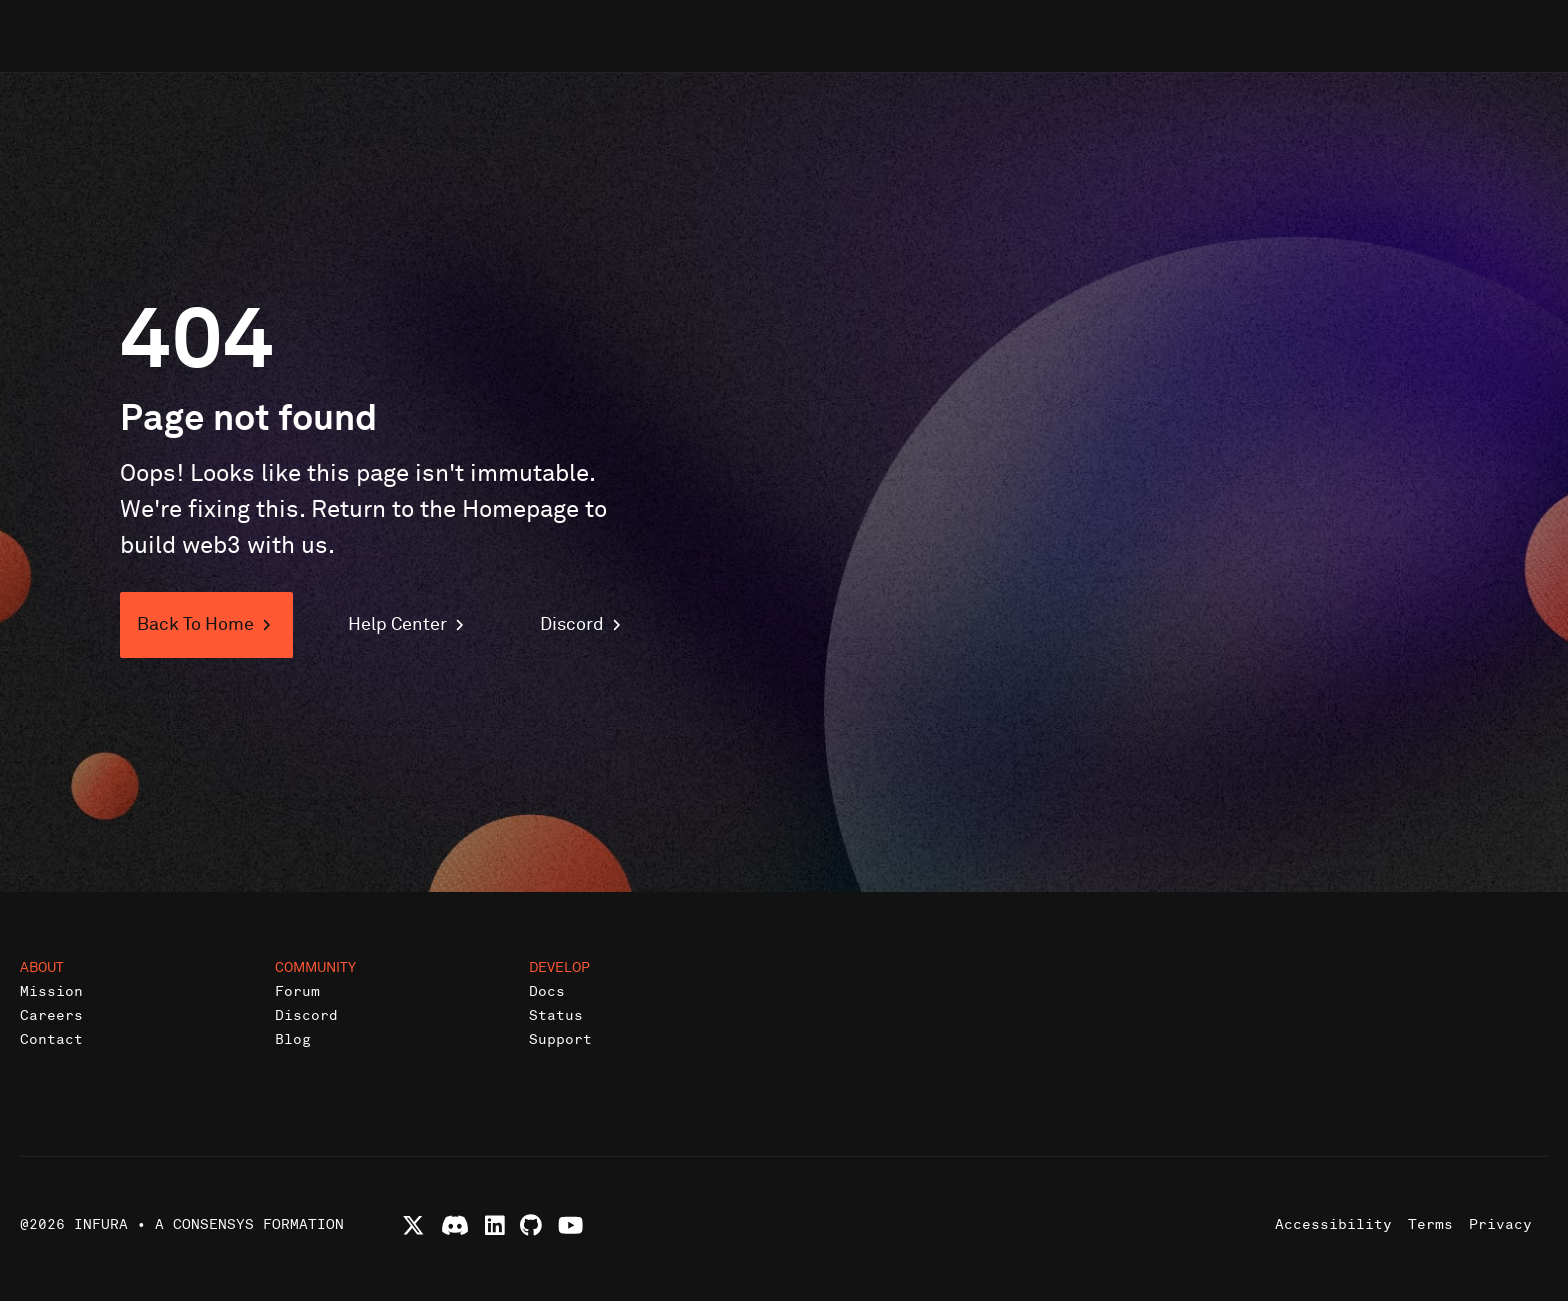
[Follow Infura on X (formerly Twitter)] (413, 1225)
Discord (306, 1015)
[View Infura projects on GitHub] (531, 1225)
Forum (297, 991)
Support (560, 1039)
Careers (51, 1015)
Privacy (1500, 1224)
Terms (1430, 1224)
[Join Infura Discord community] (455, 1225)
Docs (547, 991)
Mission (51, 991)
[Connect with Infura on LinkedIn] (495, 1225)
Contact (51, 1039)
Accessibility (1333, 1224)
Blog (293, 1039)
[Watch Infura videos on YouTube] (570, 1225)
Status (556, 1015)
